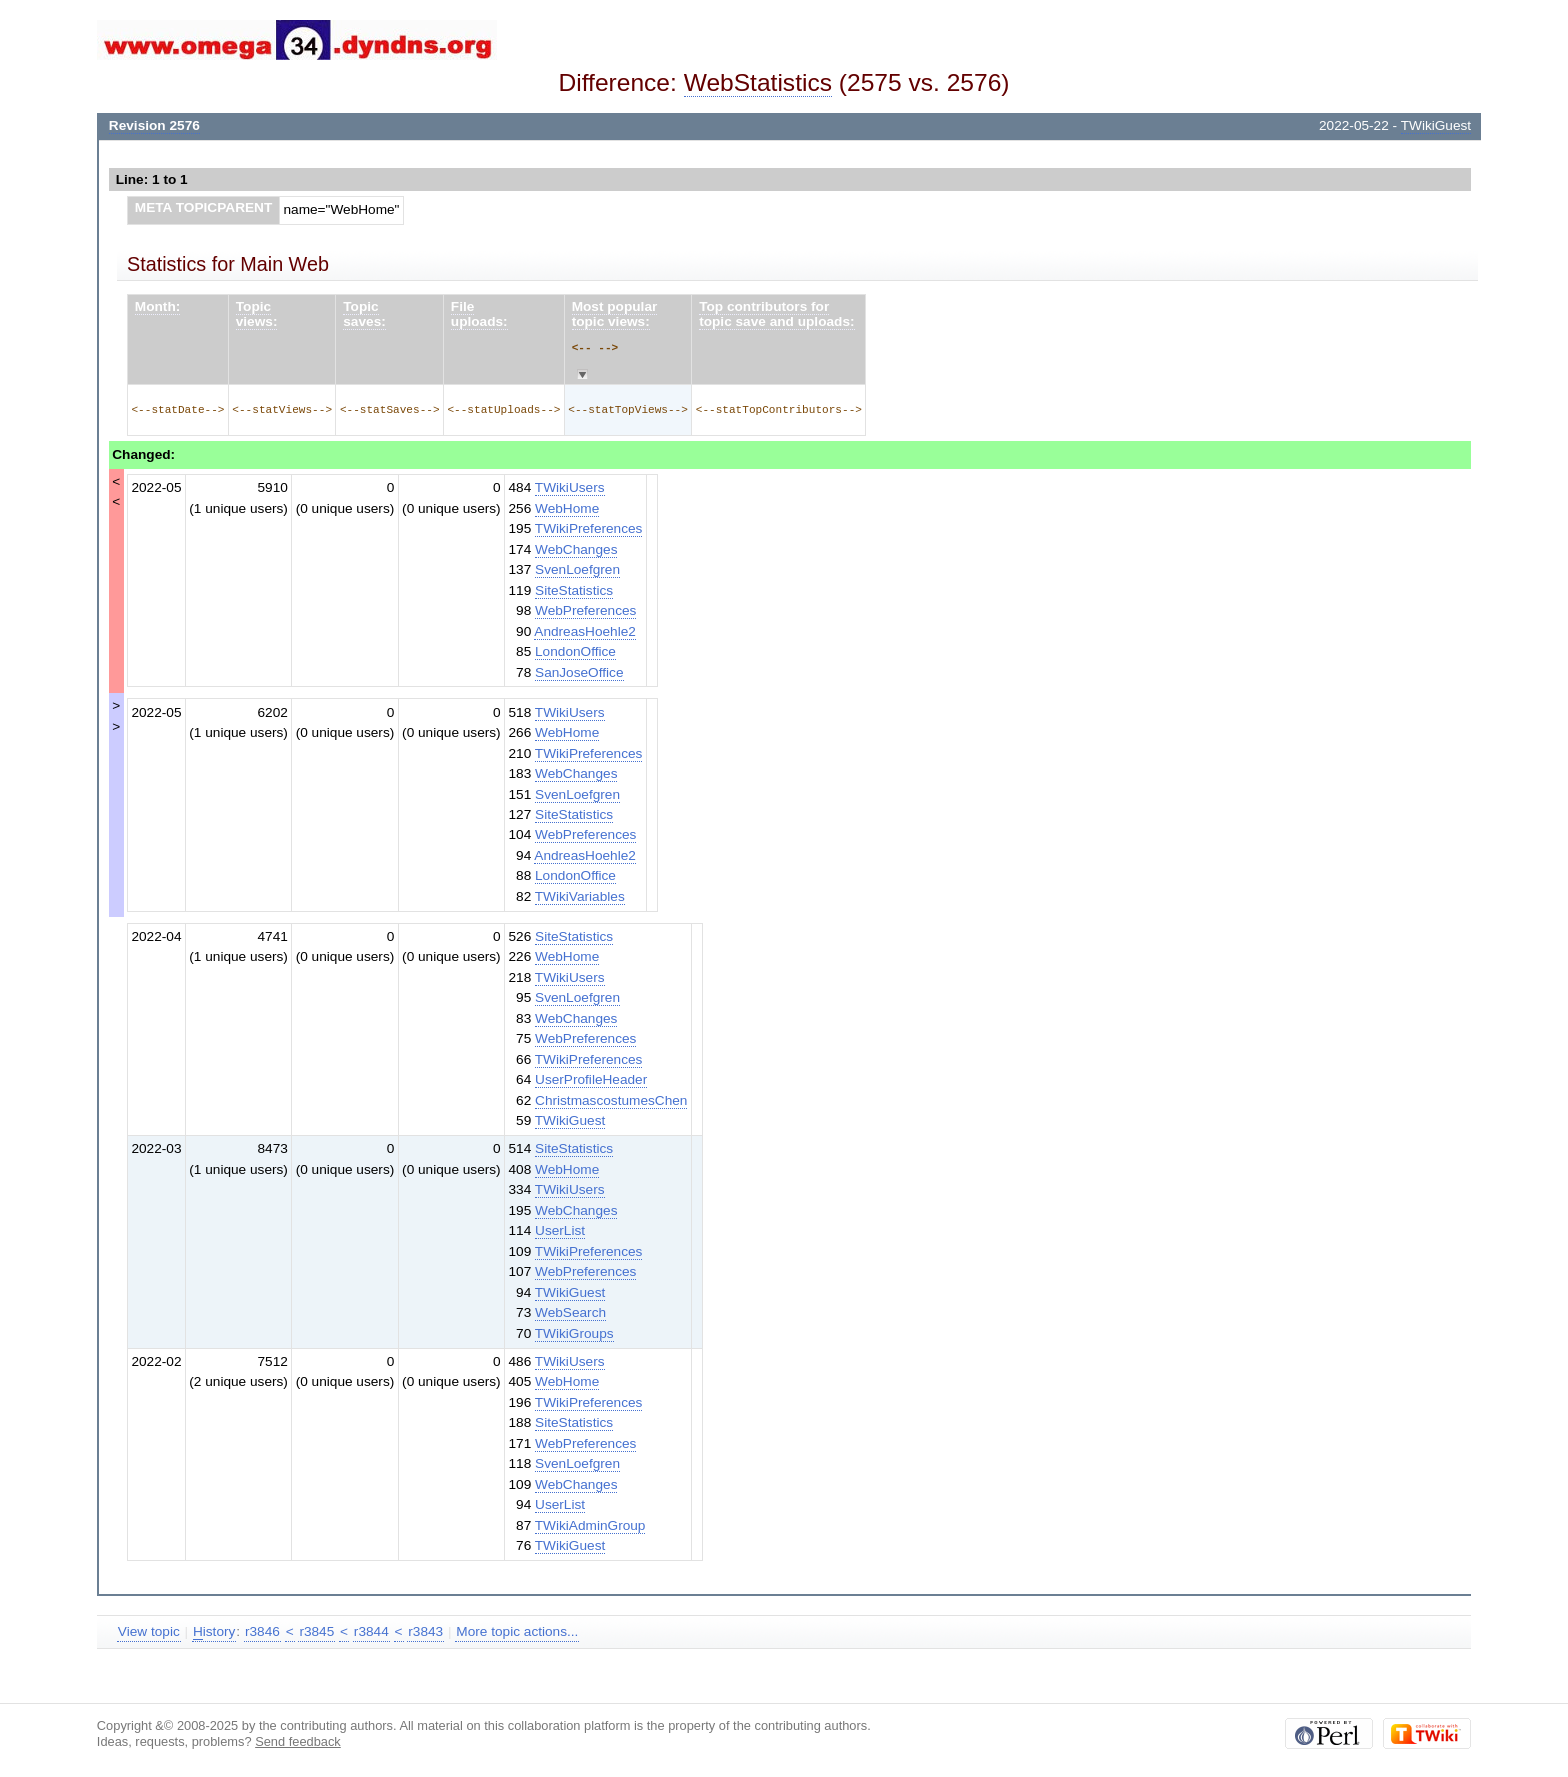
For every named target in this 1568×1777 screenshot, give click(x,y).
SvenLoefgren (577, 569)
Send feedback (298, 1741)
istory (214, 1632)
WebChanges (576, 549)
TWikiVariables (580, 896)
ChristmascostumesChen (611, 1100)
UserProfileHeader (591, 1079)
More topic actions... (517, 1631)
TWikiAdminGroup (590, 1525)
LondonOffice (575, 651)
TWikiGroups (574, 1333)
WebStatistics (758, 82)
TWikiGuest (1436, 125)
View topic (149, 1631)
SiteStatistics (574, 590)
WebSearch (570, 1312)
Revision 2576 (154, 125)
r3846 (262, 1631)
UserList (560, 1230)
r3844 (371, 1631)
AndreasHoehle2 (585, 631)
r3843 (425, 1631)
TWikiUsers (570, 487)
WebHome (567, 508)
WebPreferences (585, 610)
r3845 (316, 1631)
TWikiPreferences (589, 528)
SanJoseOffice (579, 672)
